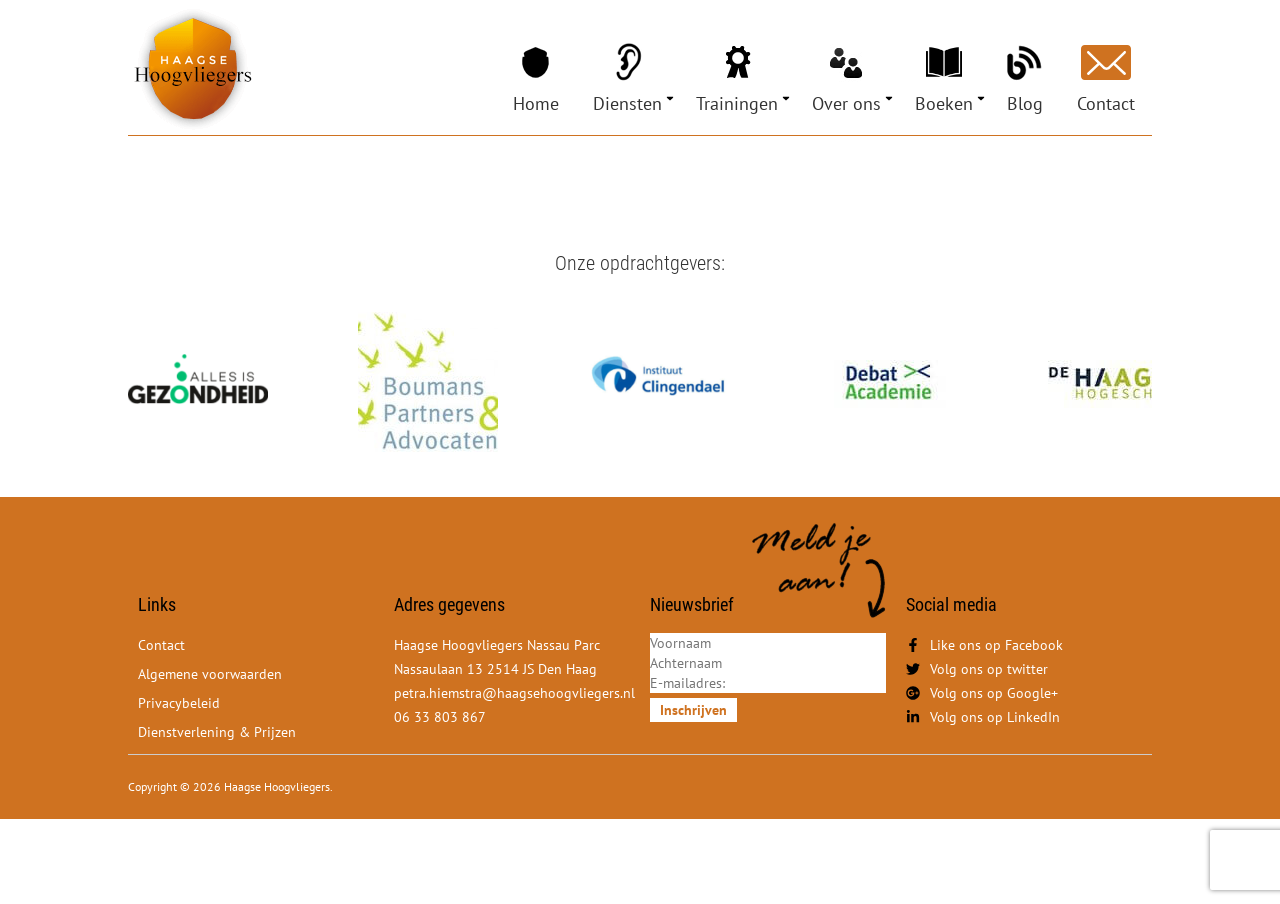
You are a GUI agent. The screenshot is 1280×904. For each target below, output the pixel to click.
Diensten (627, 103)
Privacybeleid (179, 703)
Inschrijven (693, 710)
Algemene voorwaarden (210, 674)
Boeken (944, 103)
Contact (1106, 103)
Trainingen (737, 103)
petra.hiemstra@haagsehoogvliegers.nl (514, 693)
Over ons (846, 103)
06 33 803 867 (440, 717)
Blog (1025, 103)
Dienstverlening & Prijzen (217, 732)
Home (536, 103)
